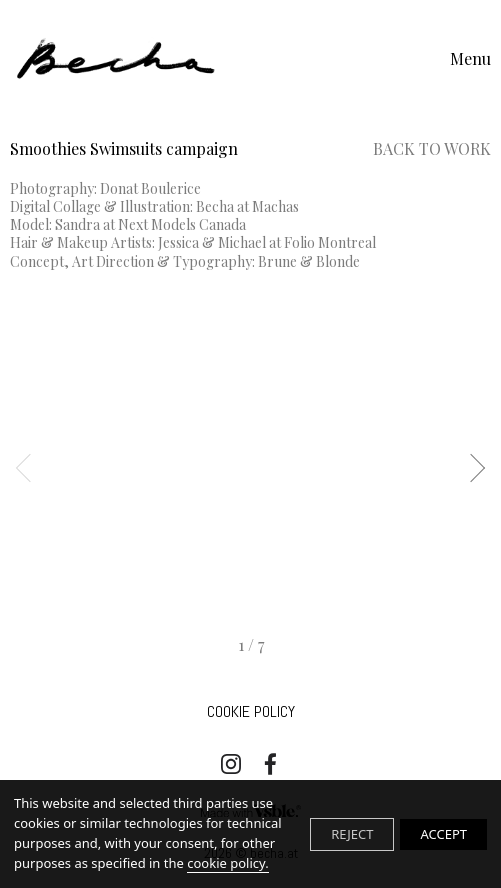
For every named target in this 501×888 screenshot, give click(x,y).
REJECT (352, 834)
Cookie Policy (251, 711)
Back (432, 149)
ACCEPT (443, 834)
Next (471, 468)
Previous (30, 468)
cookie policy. (227, 863)
